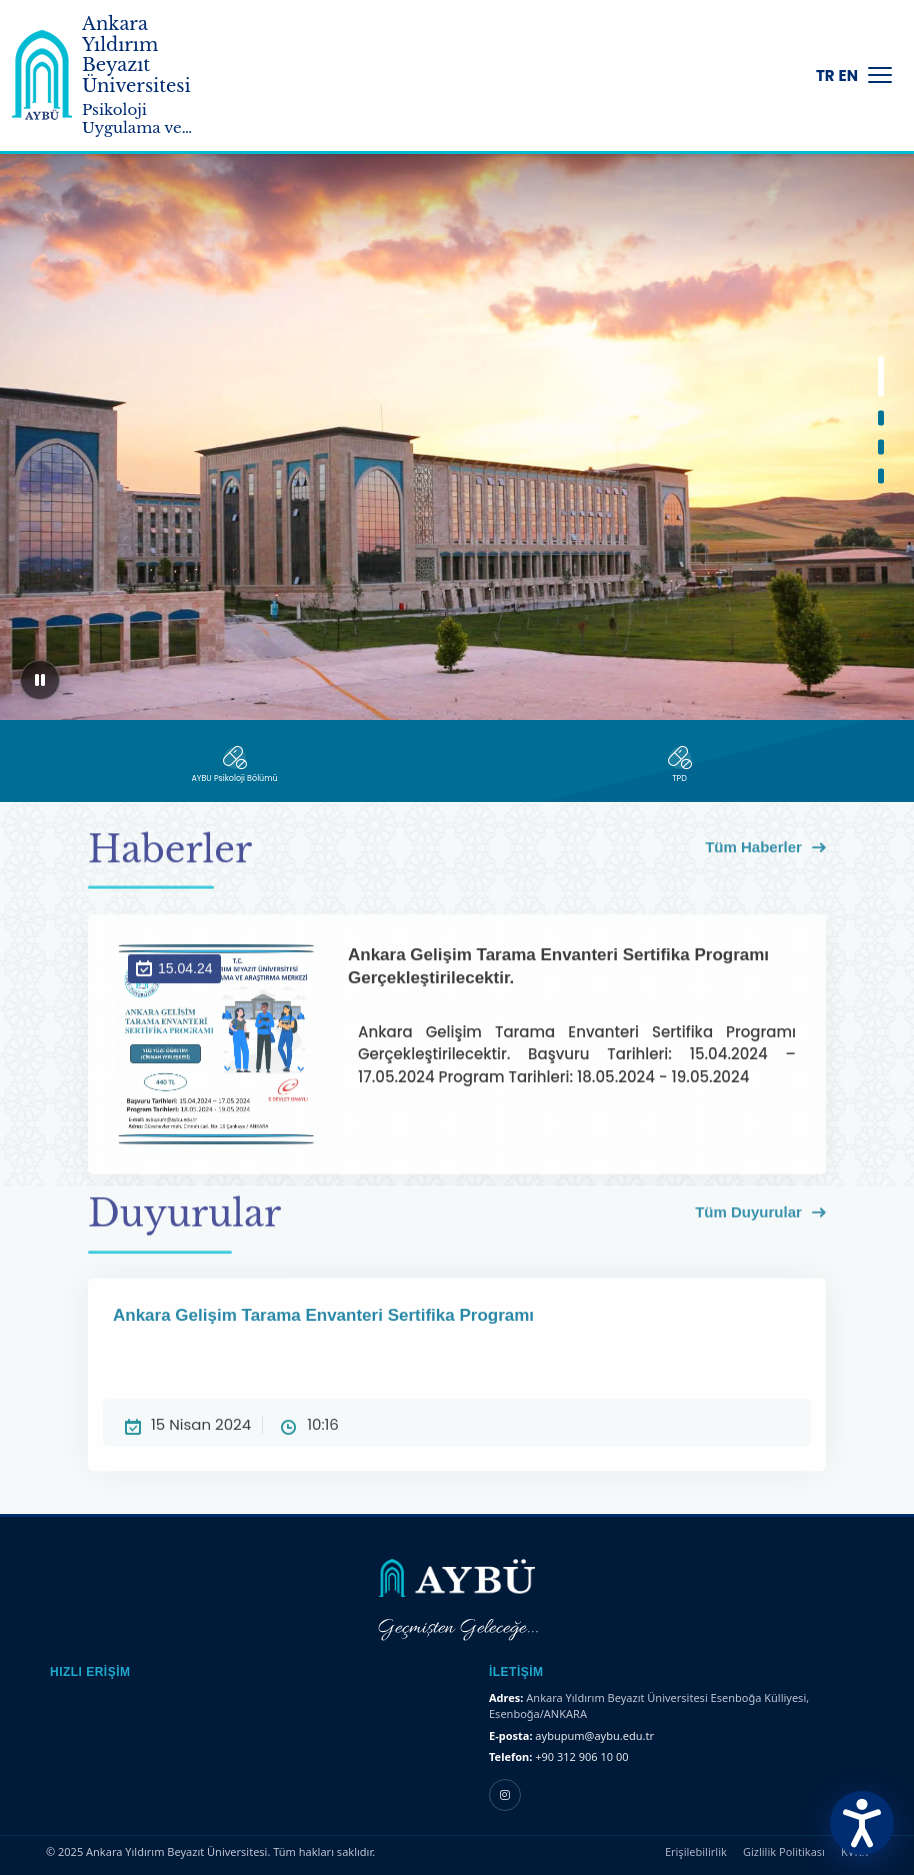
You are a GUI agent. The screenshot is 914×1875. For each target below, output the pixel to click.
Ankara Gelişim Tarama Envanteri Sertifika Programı (457, 1348)
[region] (457, 420)
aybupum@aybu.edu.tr (594, 1735)
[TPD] (679, 765)
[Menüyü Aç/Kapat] (880, 75)
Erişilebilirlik (696, 1851)
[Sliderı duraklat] (40, 680)
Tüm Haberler (765, 857)
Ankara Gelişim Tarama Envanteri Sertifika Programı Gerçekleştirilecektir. (572, 1004)
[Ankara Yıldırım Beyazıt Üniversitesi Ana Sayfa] (42, 75)
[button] (881, 377)
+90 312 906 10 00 (581, 1756)
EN (848, 75)
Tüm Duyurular (760, 1221)
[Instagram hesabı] (505, 1795)
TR (825, 75)
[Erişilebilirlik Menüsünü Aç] (862, 1823)
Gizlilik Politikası (784, 1851)
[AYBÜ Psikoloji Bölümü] (234, 765)
